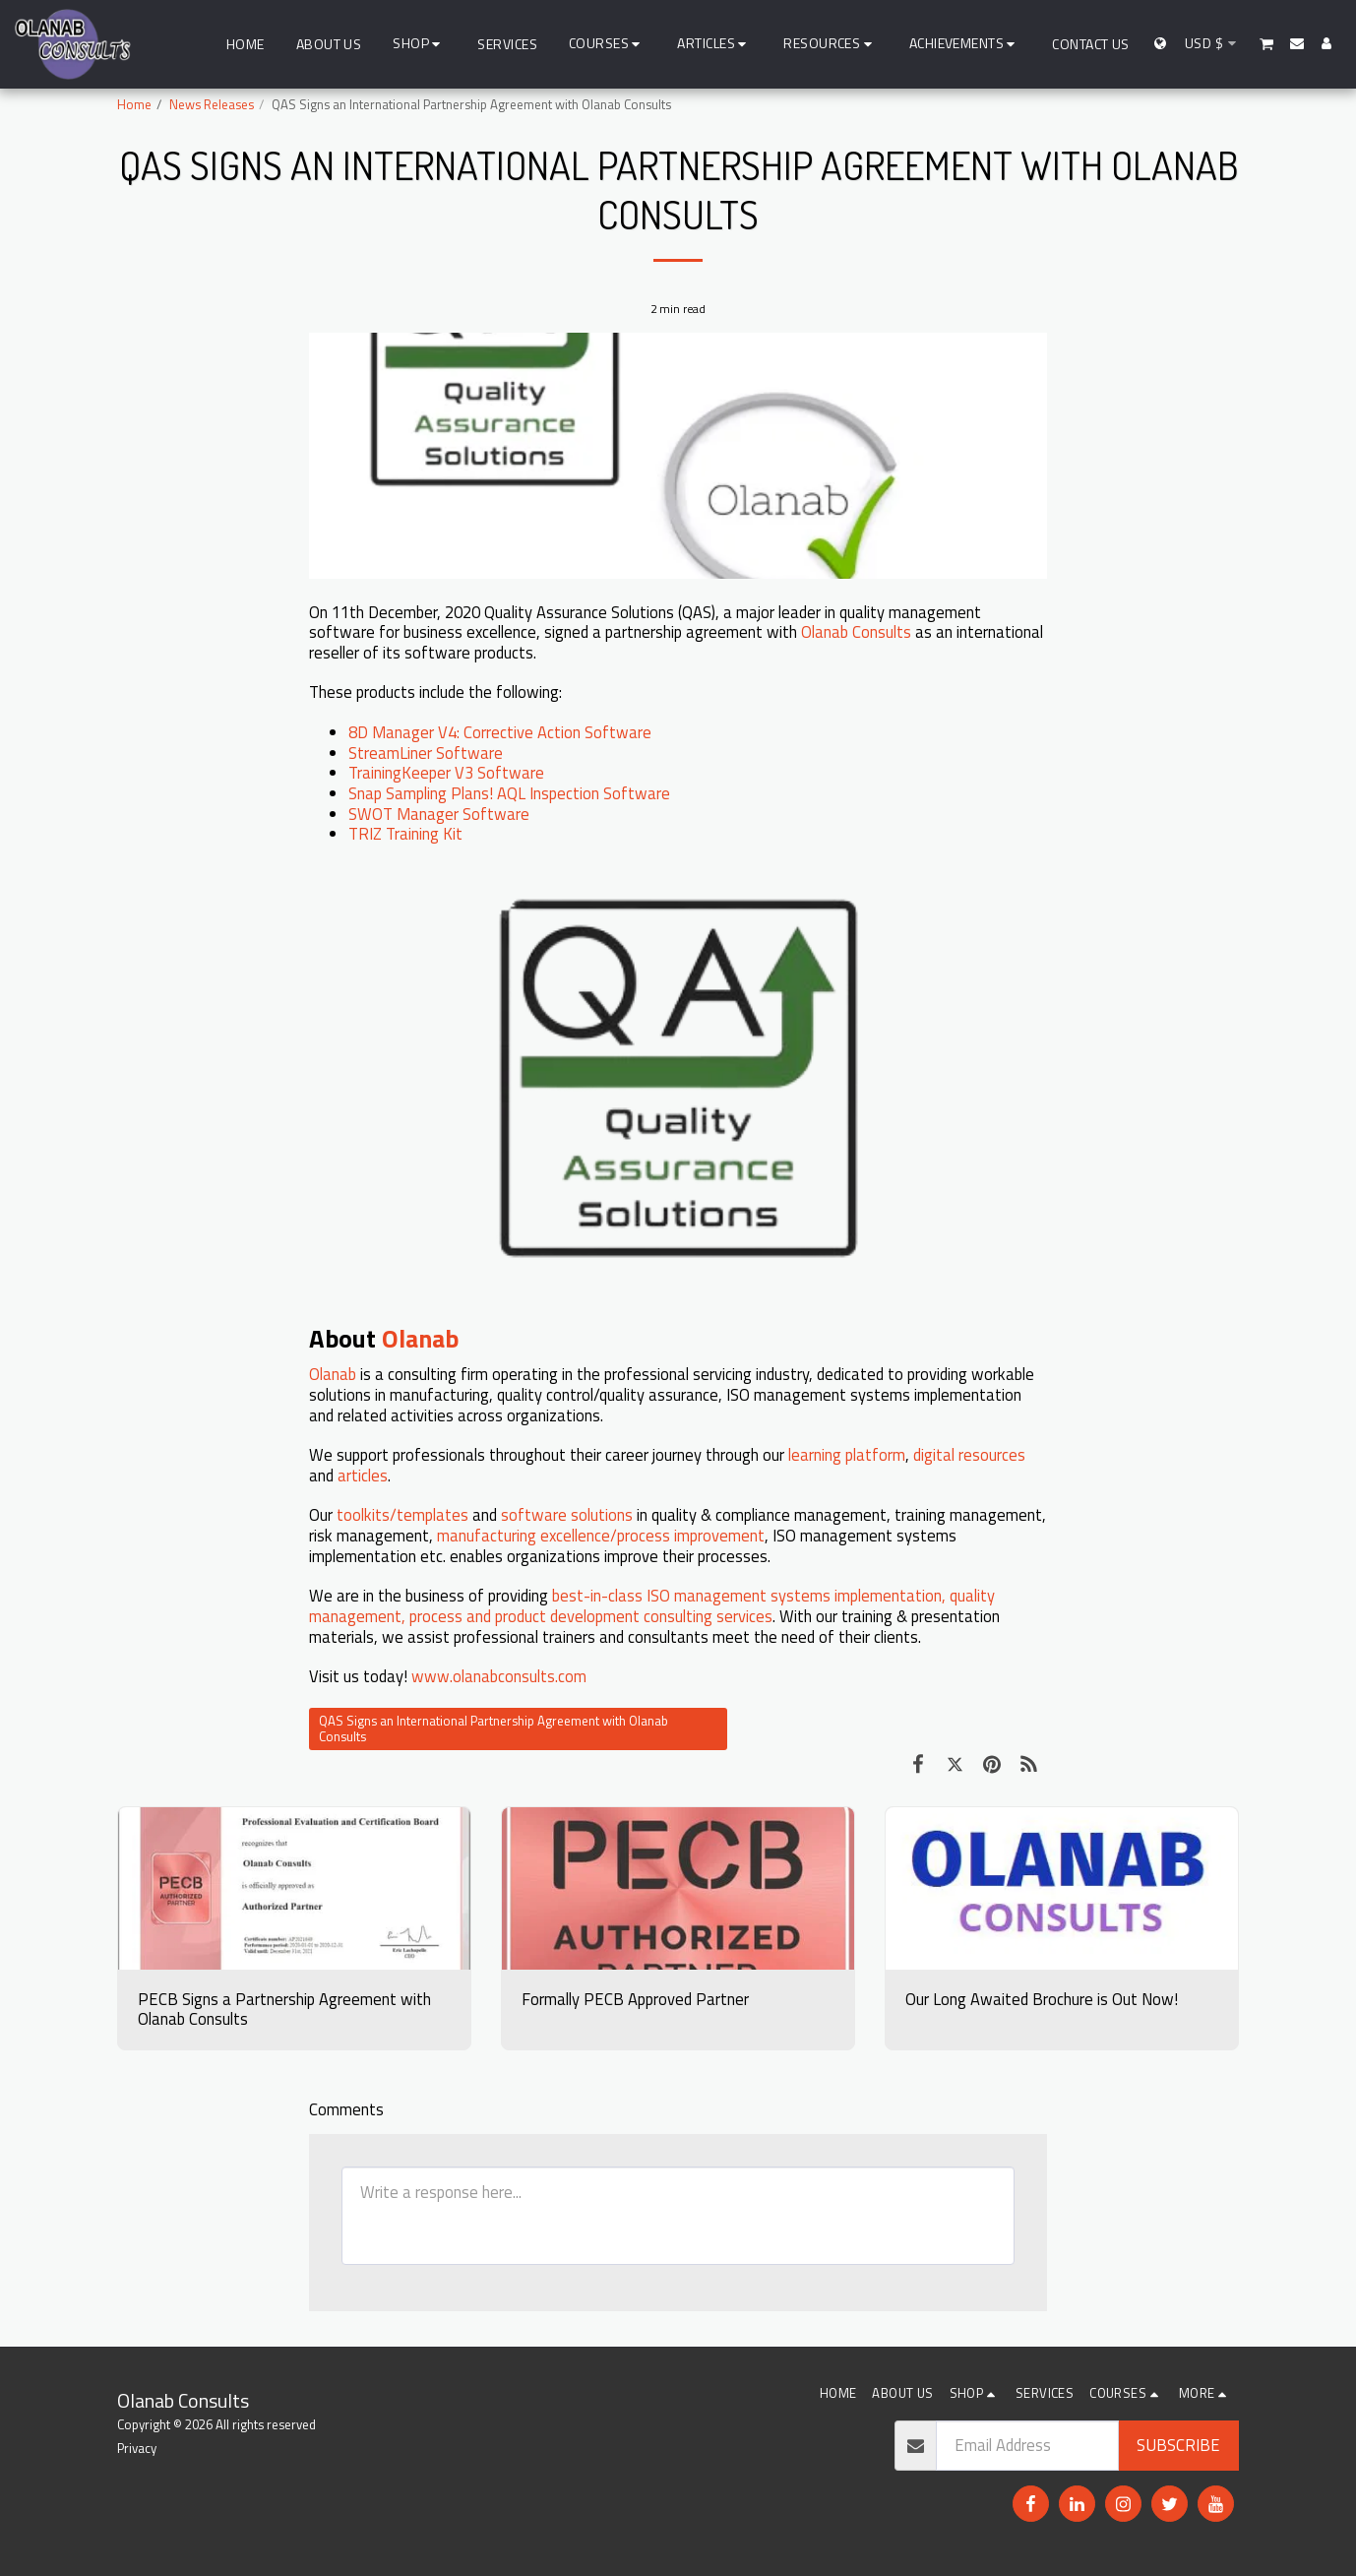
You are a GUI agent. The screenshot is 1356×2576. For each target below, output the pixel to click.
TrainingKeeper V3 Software (446, 772)
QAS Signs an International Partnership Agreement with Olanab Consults (493, 1729)
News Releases (211, 104)
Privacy (136, 2448)
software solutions (567, 1514)
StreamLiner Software (425, 752)
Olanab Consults (856, 631)
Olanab (423, 1338)
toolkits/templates (402, 1514)
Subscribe (1178, 2444)
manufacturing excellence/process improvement (601, 1535)
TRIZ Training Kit (405, 833)
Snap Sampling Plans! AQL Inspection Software (509, 793)
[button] (607, 44)
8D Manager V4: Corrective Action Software (499, 732)
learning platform (846, 1454)
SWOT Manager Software (438, 813)
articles (363, 1475)
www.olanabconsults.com (498, 1676)
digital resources (969, 1454)
